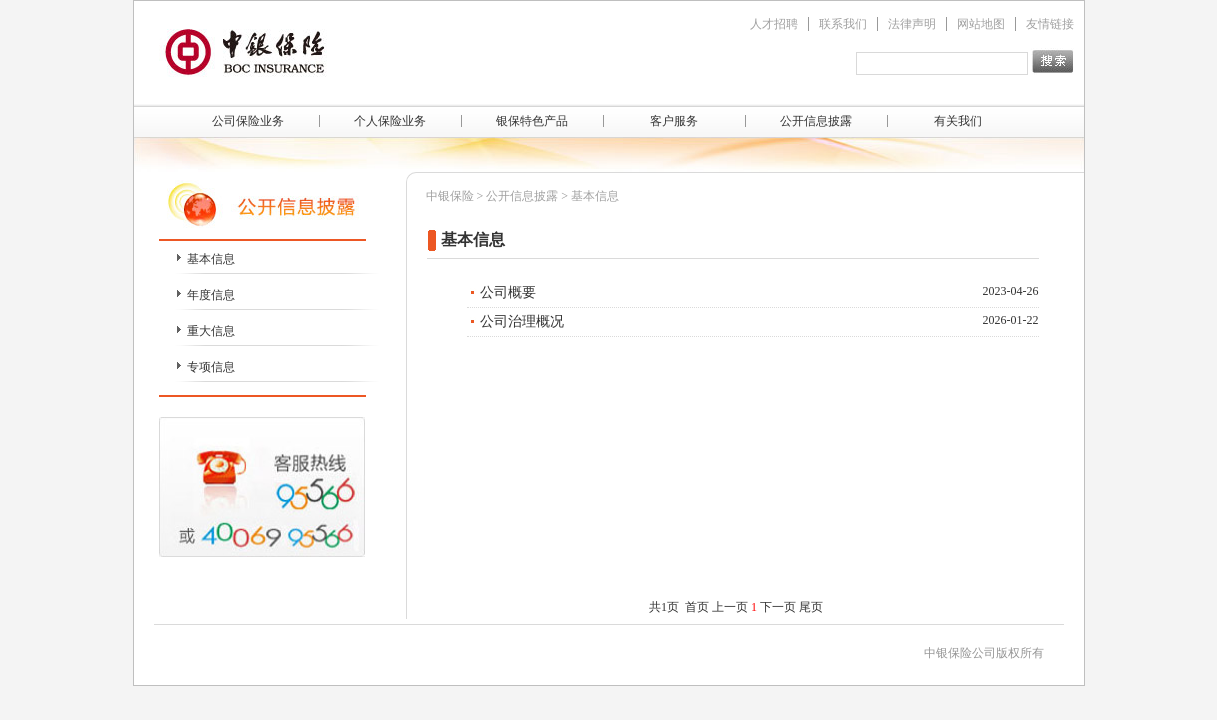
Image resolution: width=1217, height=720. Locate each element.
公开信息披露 (816, 121)
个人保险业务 (390, 121)
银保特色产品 (532, 121)
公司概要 (508, 292)
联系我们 (843, 24)
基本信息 (211, 259)
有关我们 (958, 121)
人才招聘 (774, 24)
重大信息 (211, 331)
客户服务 (674, 121)
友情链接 (1050, 24)
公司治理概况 (522, 321)
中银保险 (450, 196)
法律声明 (912, 24)
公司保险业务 (248, 121)
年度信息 (211, 295)
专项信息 (211, 367)
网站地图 (981, 24)
